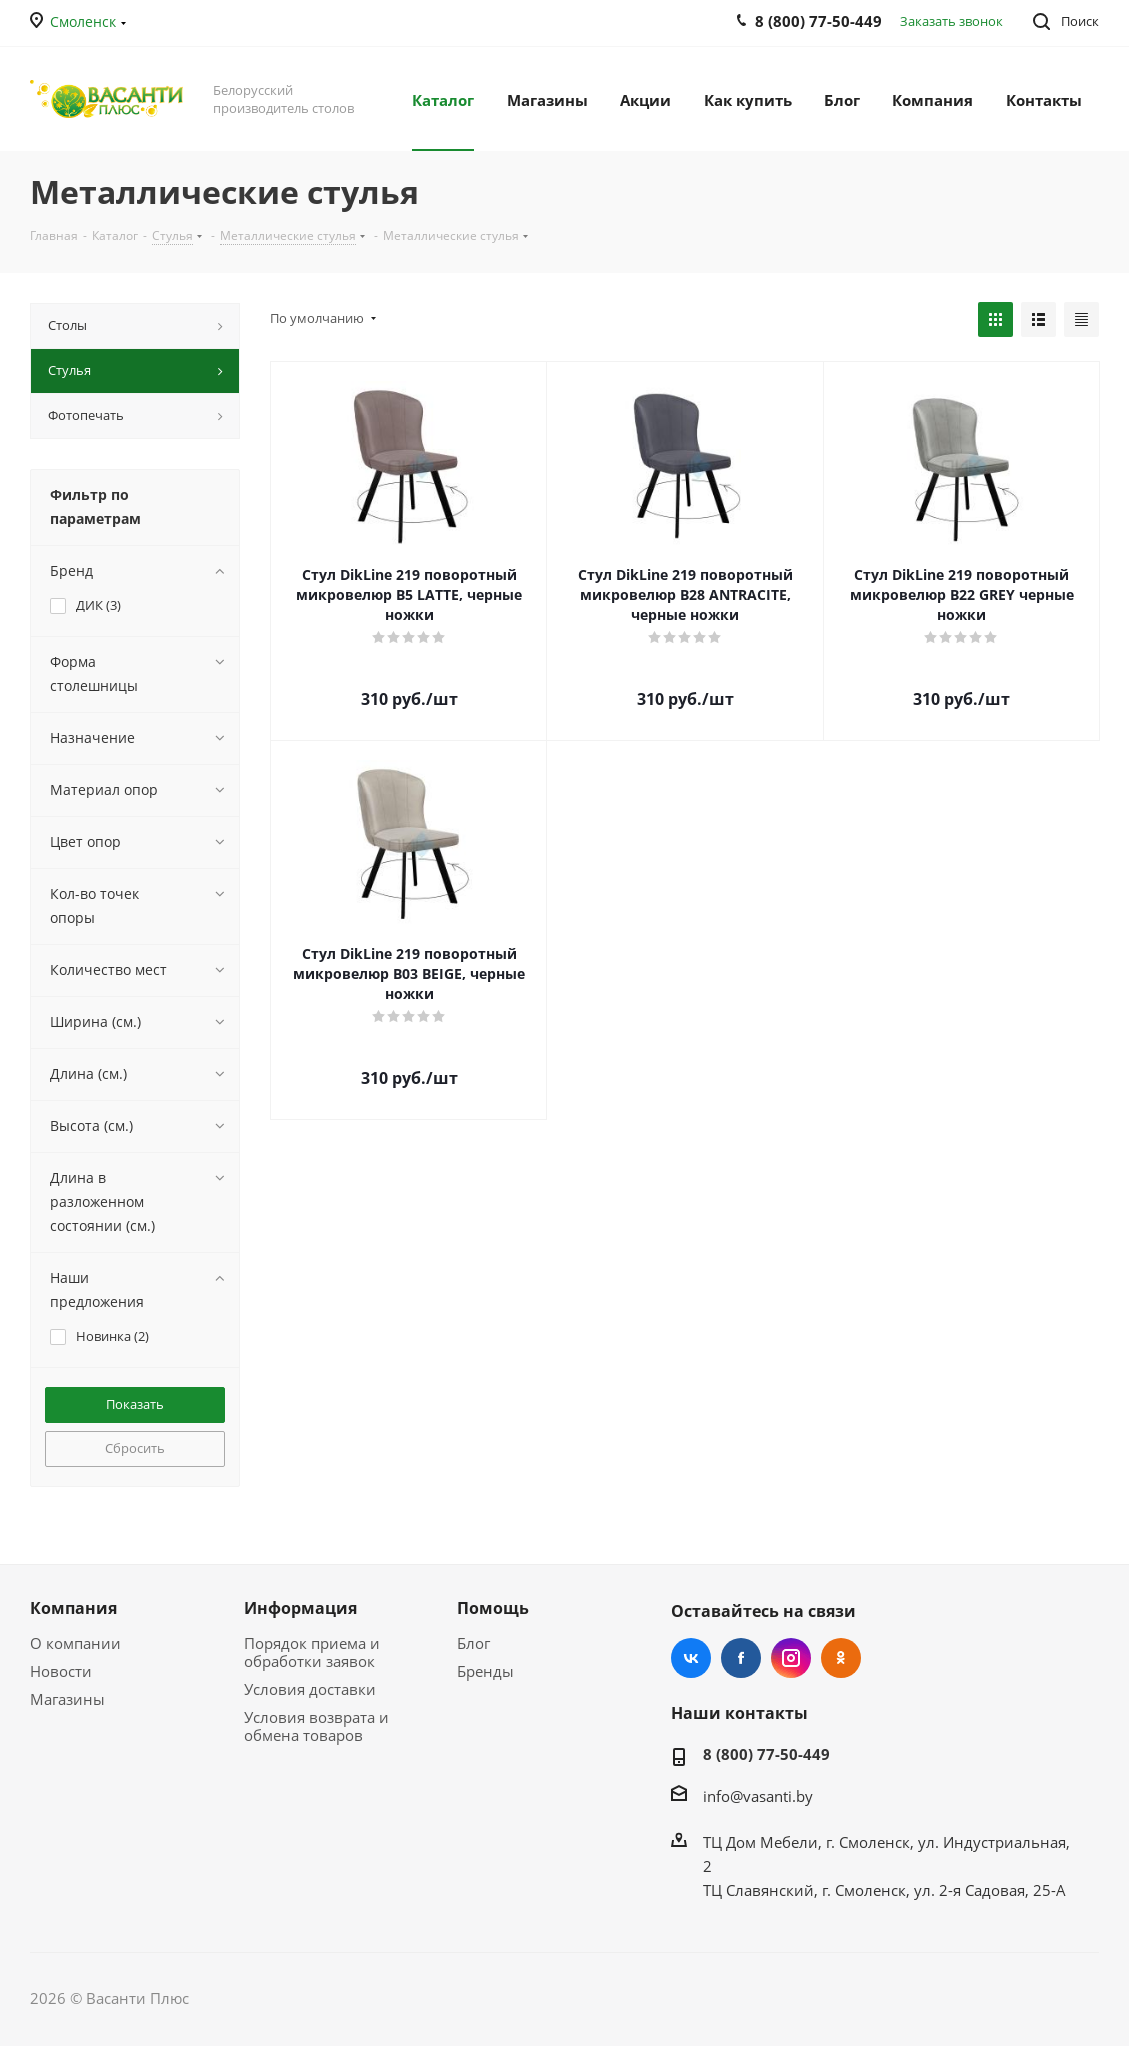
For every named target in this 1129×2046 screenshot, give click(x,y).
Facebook (741, 1658)
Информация (300, 1608)
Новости (61, 1671)
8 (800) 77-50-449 (766, 1754)
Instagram (791, 1658)
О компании (75, 1643)
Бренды (485, 1671)
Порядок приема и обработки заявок (312, 1652)
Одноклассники (841, 1658)
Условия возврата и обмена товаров (316, 1726)
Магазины (67, 1699)
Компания (73, 1608)
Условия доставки (310, 1689)
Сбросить (135, 1448)
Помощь (493, 1608)
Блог (473, 1643)
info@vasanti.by (758, 1796)
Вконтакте (691, 1658)
